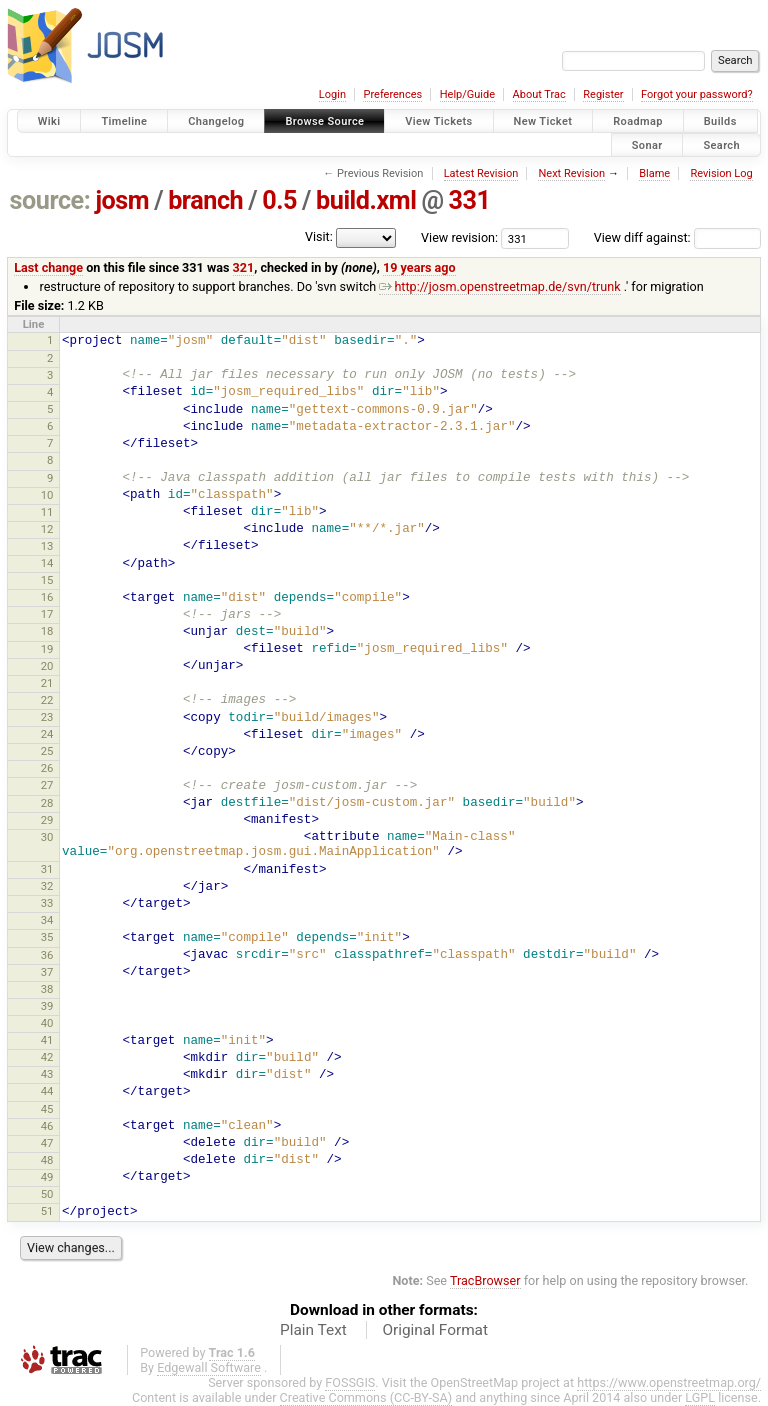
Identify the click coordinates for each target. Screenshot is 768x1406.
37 (47, 972)
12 (47, 529)
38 (47, 989)
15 (47, 580)
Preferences (392, 94)
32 (47, 886)
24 (47, 734)
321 (244, 267)
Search (721, 144)
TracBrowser (485, 1280)
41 (47, 1040)
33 (47, 903)
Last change (48, 267)
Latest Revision (481, 173)
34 (47, 920)
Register (603, 94)
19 (47, 649)
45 (47, 1109)
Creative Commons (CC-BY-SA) (366, 1397)
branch (205, 200)
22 (47, 700)
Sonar (647, 144)
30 (47, 837)
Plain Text (313, 1330)
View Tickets (438, 121)
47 (47, 1143)
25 (47, 751)
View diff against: (677, 237)
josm (122, 200)
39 (47, 1006)
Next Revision (571, 173)
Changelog (216, 121)
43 (47, 1074)
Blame (654, 173)
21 (47, 683)
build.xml (366, 200)
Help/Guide (467, 94)
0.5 (279, 200)
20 (47, 666)
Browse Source (324, 121)
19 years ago (419, 267)
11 (47, 512)
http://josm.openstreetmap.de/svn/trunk (499, 286)
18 (47, 631)
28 (47, 803)
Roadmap (638, 121)
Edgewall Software (209, 1367)
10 (47, 495)
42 (47, 1057)
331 (470, 200)
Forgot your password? (697, 94)
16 (47, 597)
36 (47, 955)
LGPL (700, 1397)
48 (47, 1160)
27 (47, 785)
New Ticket (543, 121)
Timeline (124, 121)
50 (47, 1194)
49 (47, 1177)
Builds (720, 121)
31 (47, 869)
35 (47, 937)
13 (47, 546)
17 (47, 614)
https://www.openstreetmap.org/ (669, 1382)
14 (47, 563)
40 (47, 1023)
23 (47, 717)
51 (47, 1211)
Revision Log (721, 173)
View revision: (459, 237)
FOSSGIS (350, 1382)
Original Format (435, 1330)
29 (47, 820)
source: (50, 200)
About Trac (539, 94)
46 (47, 1126)
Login (332, 94)
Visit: (319, 236)
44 (47, 1091)
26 (47, 768)
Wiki (49, 121)
